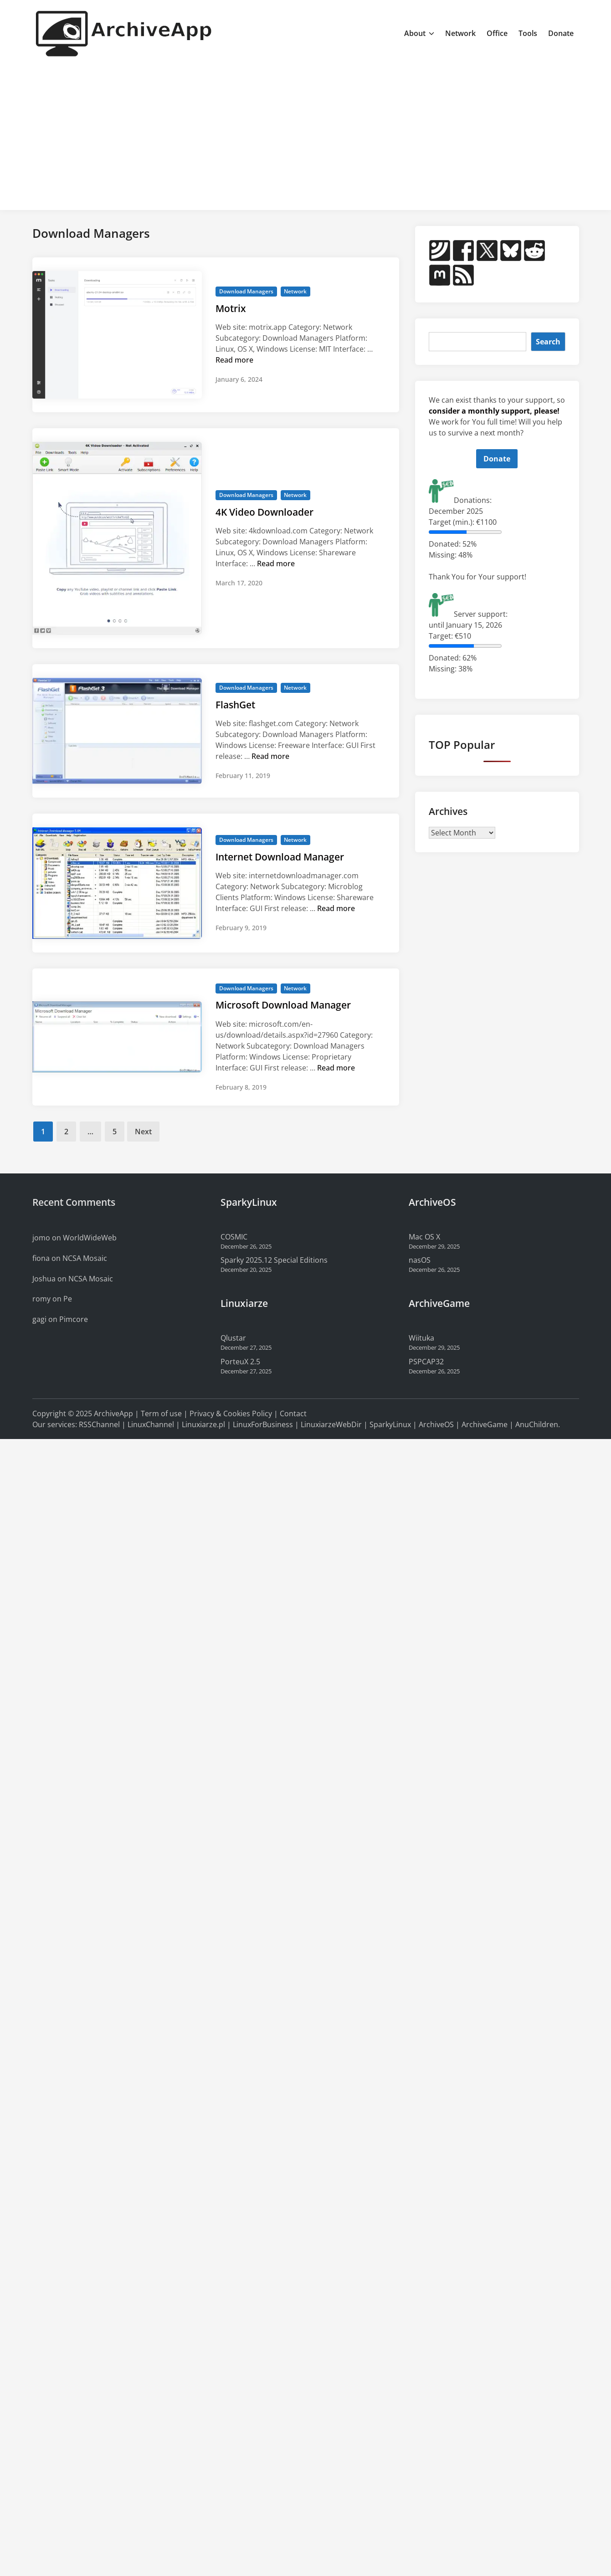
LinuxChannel (151, 1424)
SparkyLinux (390, 1424)
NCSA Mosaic (84, 1258)
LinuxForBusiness (263, 1424)
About (419, 33)
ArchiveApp (113, 1413)
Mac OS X (424, 1237)
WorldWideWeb (90, 1238)
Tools (528, 33)
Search (548, 342)
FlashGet (235, 704)
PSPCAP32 (426, 1362)
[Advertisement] (305, 135)
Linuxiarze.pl (203, 1424)
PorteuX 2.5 (240, 1362)
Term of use (161, 1413)
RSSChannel (99, 1424)
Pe (67, 1299)
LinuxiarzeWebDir (331, 1424)
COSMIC (234, 1237)
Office (497, 33)
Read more (234, 360)
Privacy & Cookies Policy (231, 1413)
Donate (561, 33)
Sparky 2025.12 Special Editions (274, 1260)
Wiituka (421, 1338)
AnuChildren (536, 1424)
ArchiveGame (485, 1424)
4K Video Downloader (264, 512)
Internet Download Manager (280, 856)
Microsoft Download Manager (283, 1005)
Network (460, 33)
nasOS (420, 1260)
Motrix (231, 308)
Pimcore (73, 1319)
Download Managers (246, 291)
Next (143, 1132)
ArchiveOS (436, 1424)
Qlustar (233, 1338)
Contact (293, 1413)
